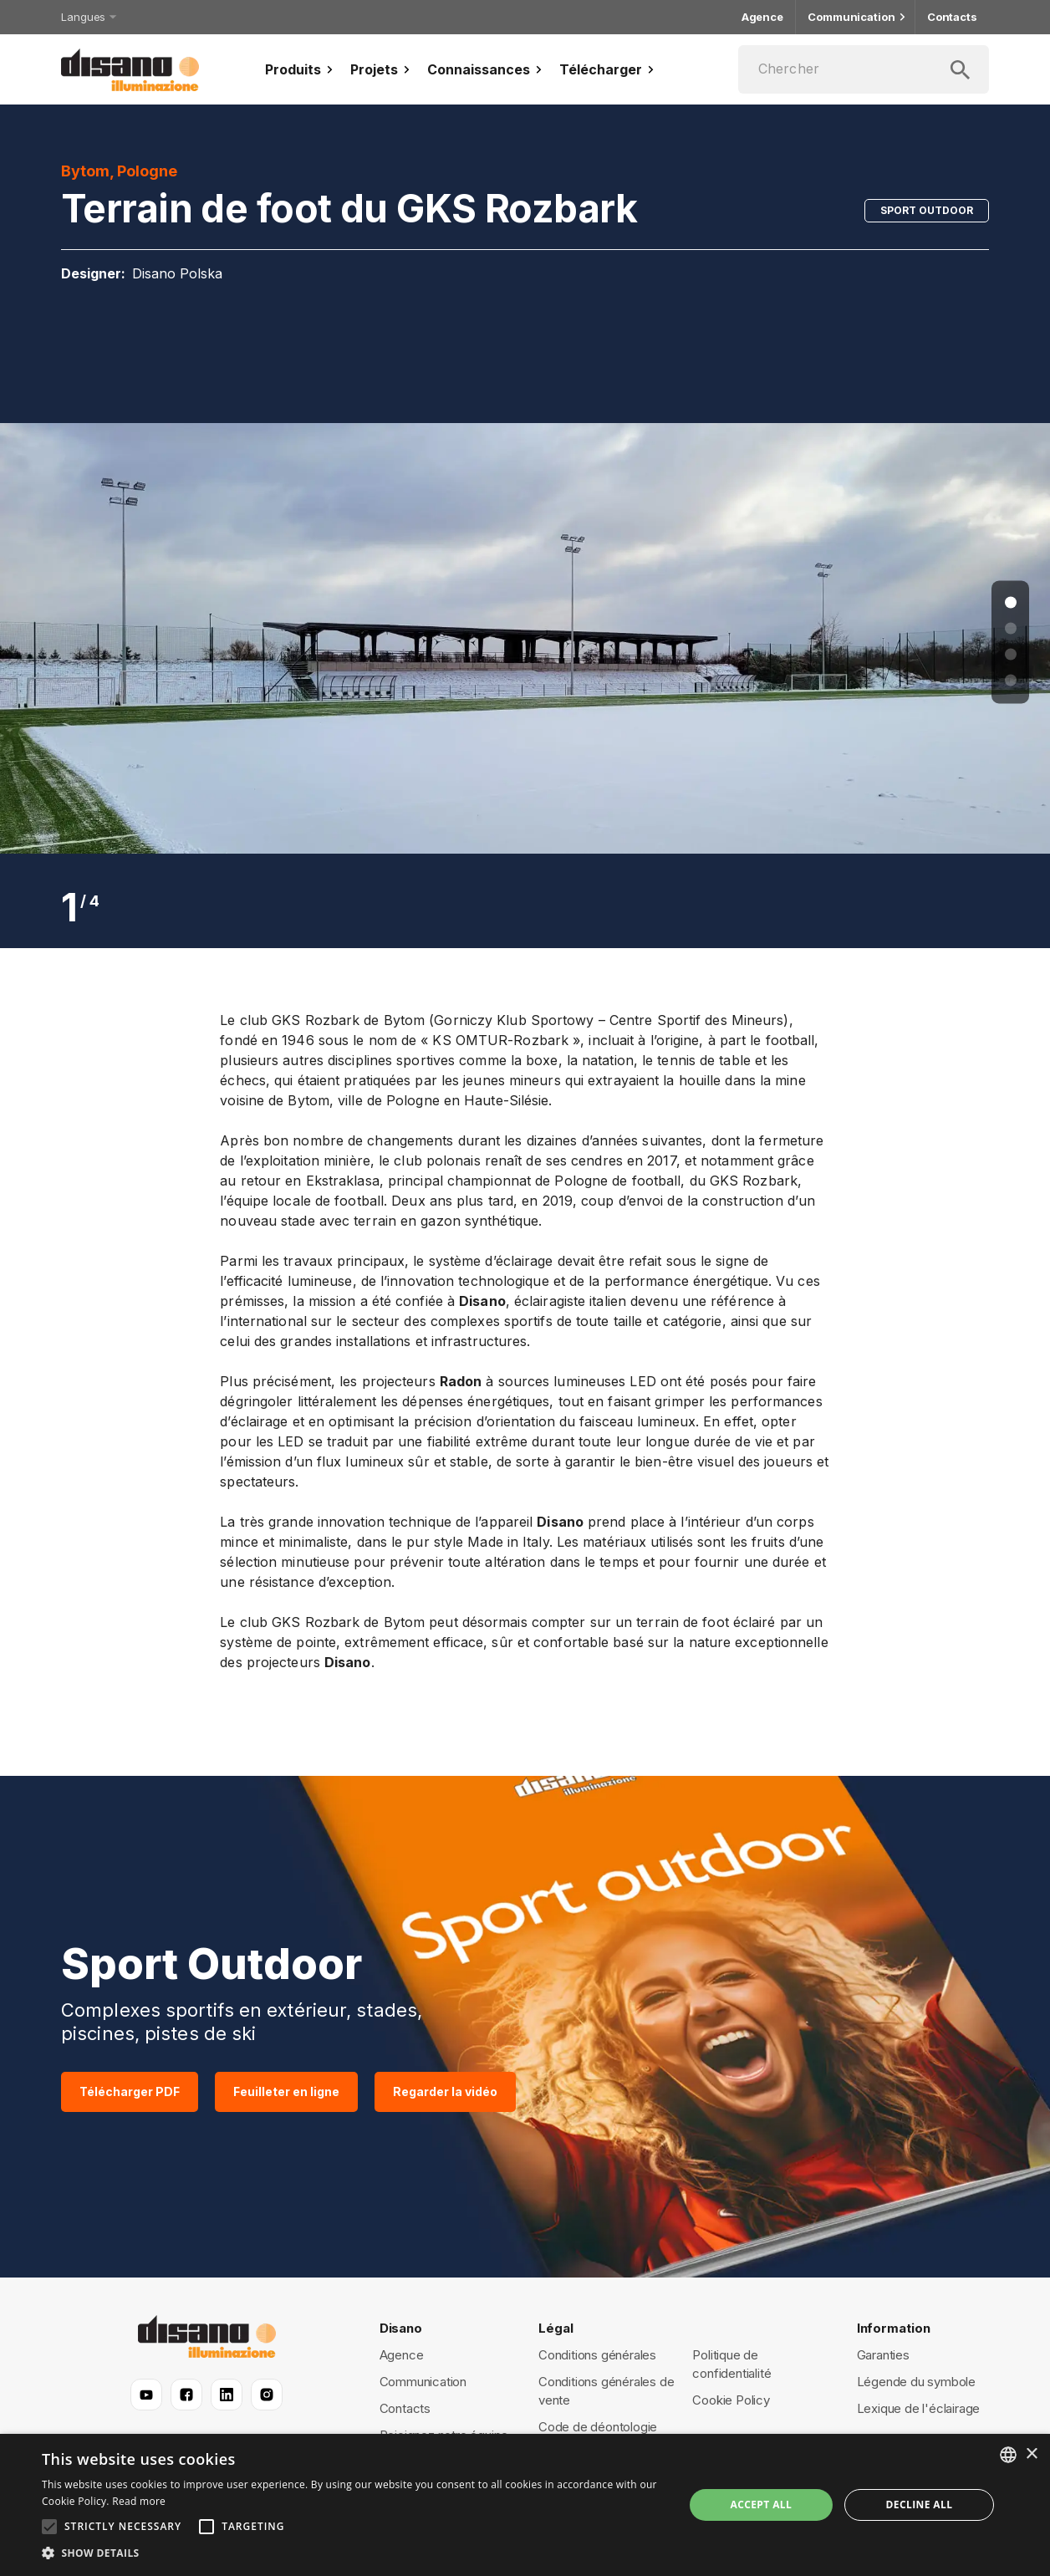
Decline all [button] (919, 2504)
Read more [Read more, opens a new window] (139, 2501)
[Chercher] (863, 69)
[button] (353, 2553)
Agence (762, 17)
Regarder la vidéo (445, 2092)
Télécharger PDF (129, 2092)
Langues (87, 16)
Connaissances (486, 69)
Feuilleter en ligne (286, 2092)
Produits (301, 69)
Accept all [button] (761, 2504)
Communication (855, 17)
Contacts (952, 17)
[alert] (525, 2505)
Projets (382, 69)
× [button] (1031, 2454)
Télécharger (608, 69)
